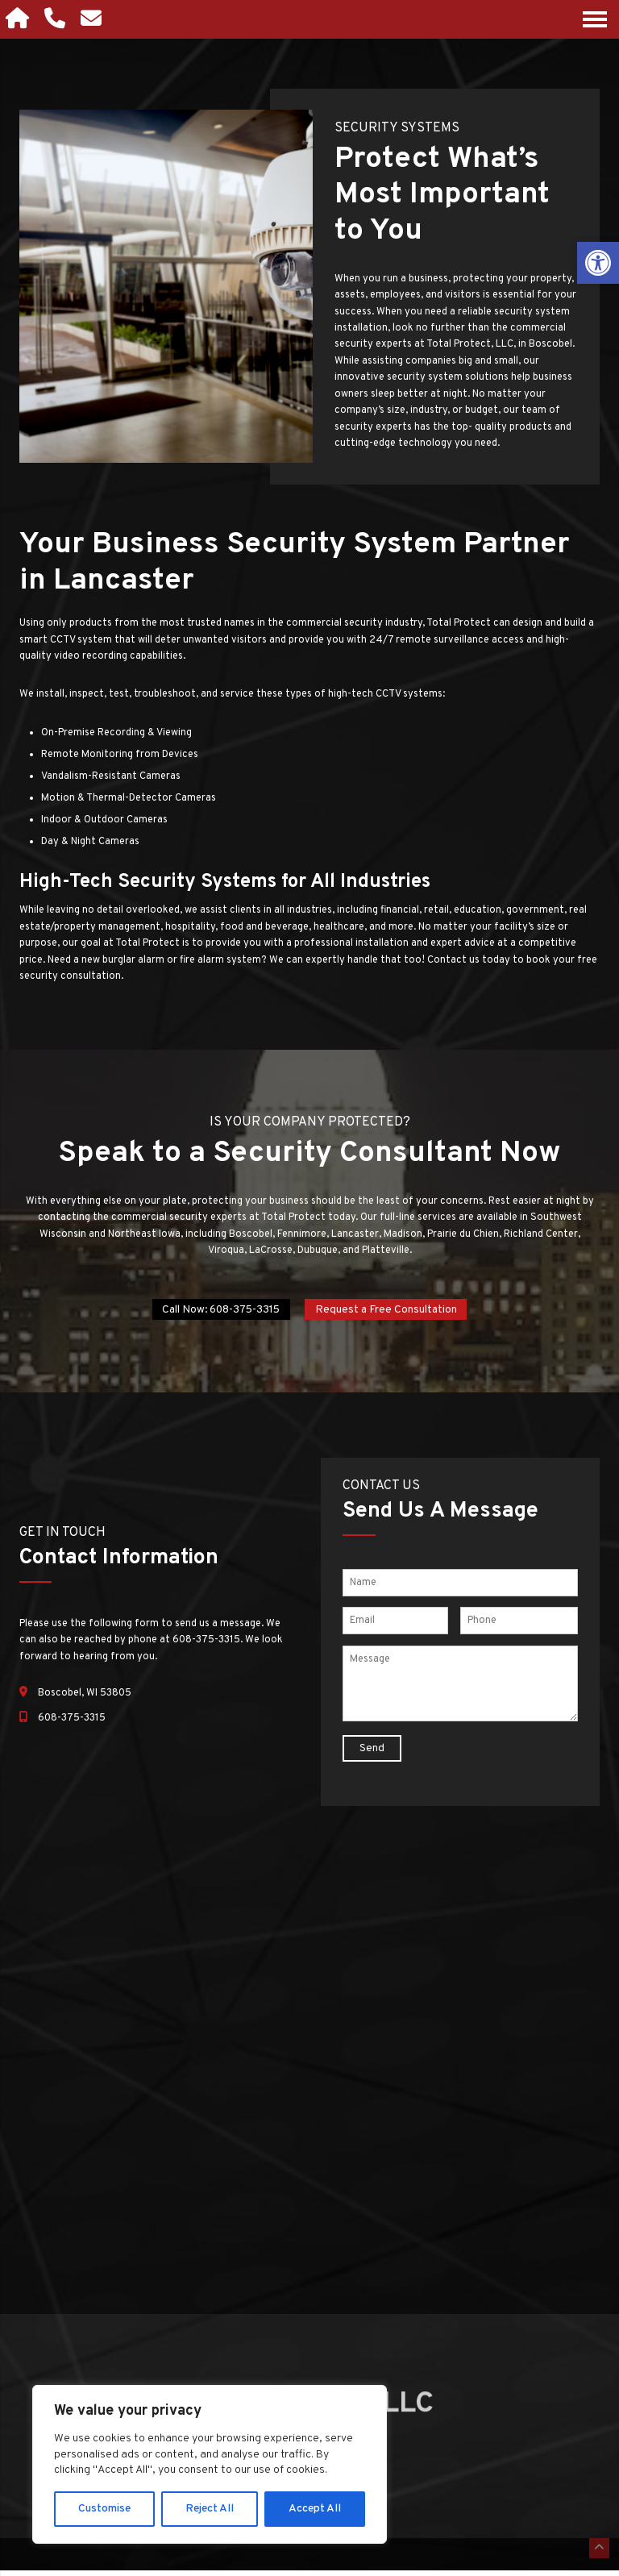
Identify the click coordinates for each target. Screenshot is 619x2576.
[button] (598, 263)
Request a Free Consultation (392, 1310)
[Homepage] (20, 19)
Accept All (315, 2509)
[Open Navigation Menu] (595, 19)
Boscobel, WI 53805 (84, 1697)
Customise (104, 2509)
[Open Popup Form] (98, 19)
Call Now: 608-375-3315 (216, 1310)
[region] (209, 2464)
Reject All (209, 2509)
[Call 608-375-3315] (60, 19)
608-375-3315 (72, 1722)
